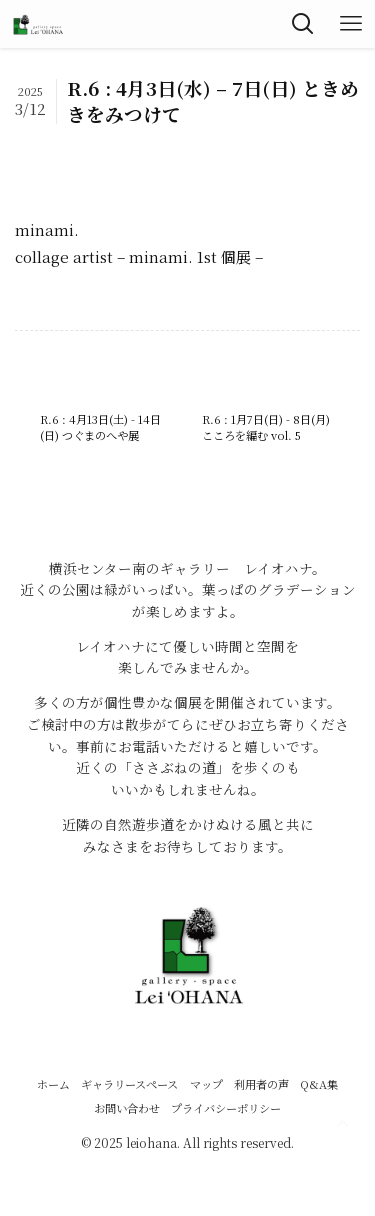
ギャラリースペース (129, 1084)
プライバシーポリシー (226, 1108)
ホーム (53, 1084)
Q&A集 (319, 1084)
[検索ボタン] (303, 24)
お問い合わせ (127, 1108)
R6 (45, 146)
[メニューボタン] (351, 24)
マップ (206, 1084)
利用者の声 (261, 1084)
